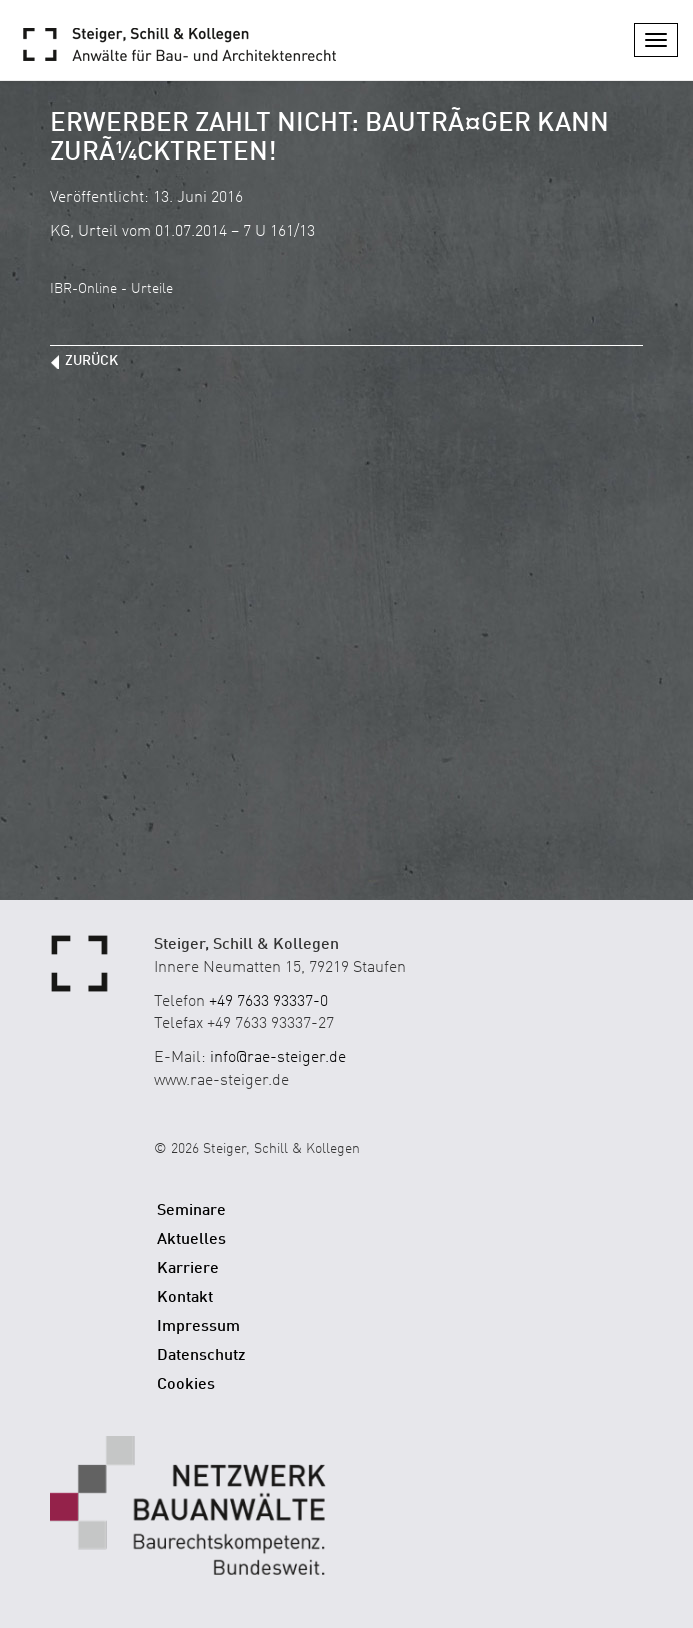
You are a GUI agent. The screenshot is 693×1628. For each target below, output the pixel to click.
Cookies (186, 1385)
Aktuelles (191, 1240)
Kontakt (185, 1298)
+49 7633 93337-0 (268, 1002)
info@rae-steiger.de (278, 1058)
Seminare (191, 1211)
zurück (91, 361)
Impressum (198, 1327)
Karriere (188, 1269)
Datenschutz (201, 1356)
